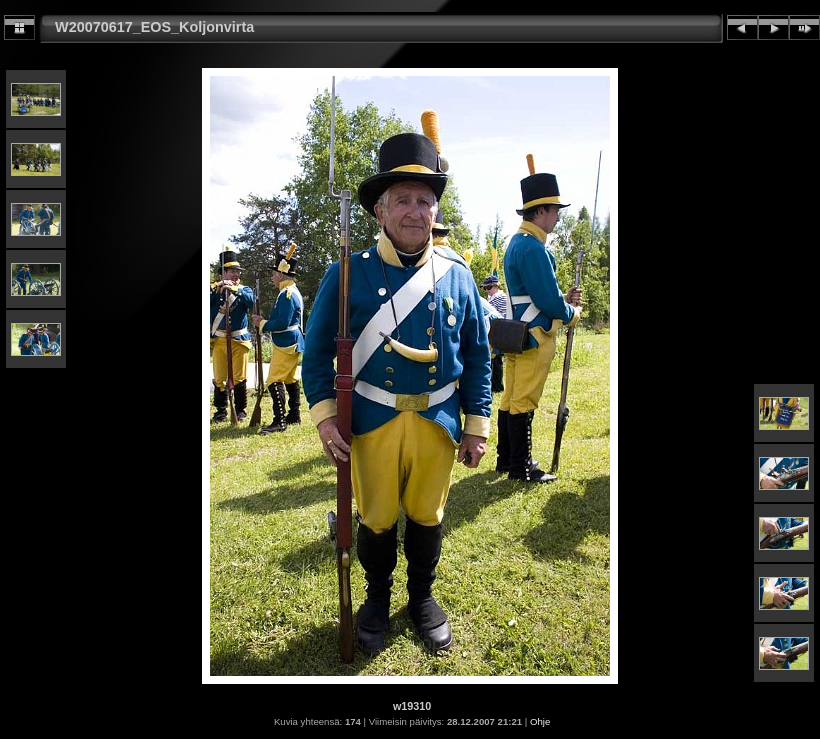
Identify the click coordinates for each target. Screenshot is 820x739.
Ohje (540, 721)
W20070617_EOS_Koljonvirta (154, 27)
